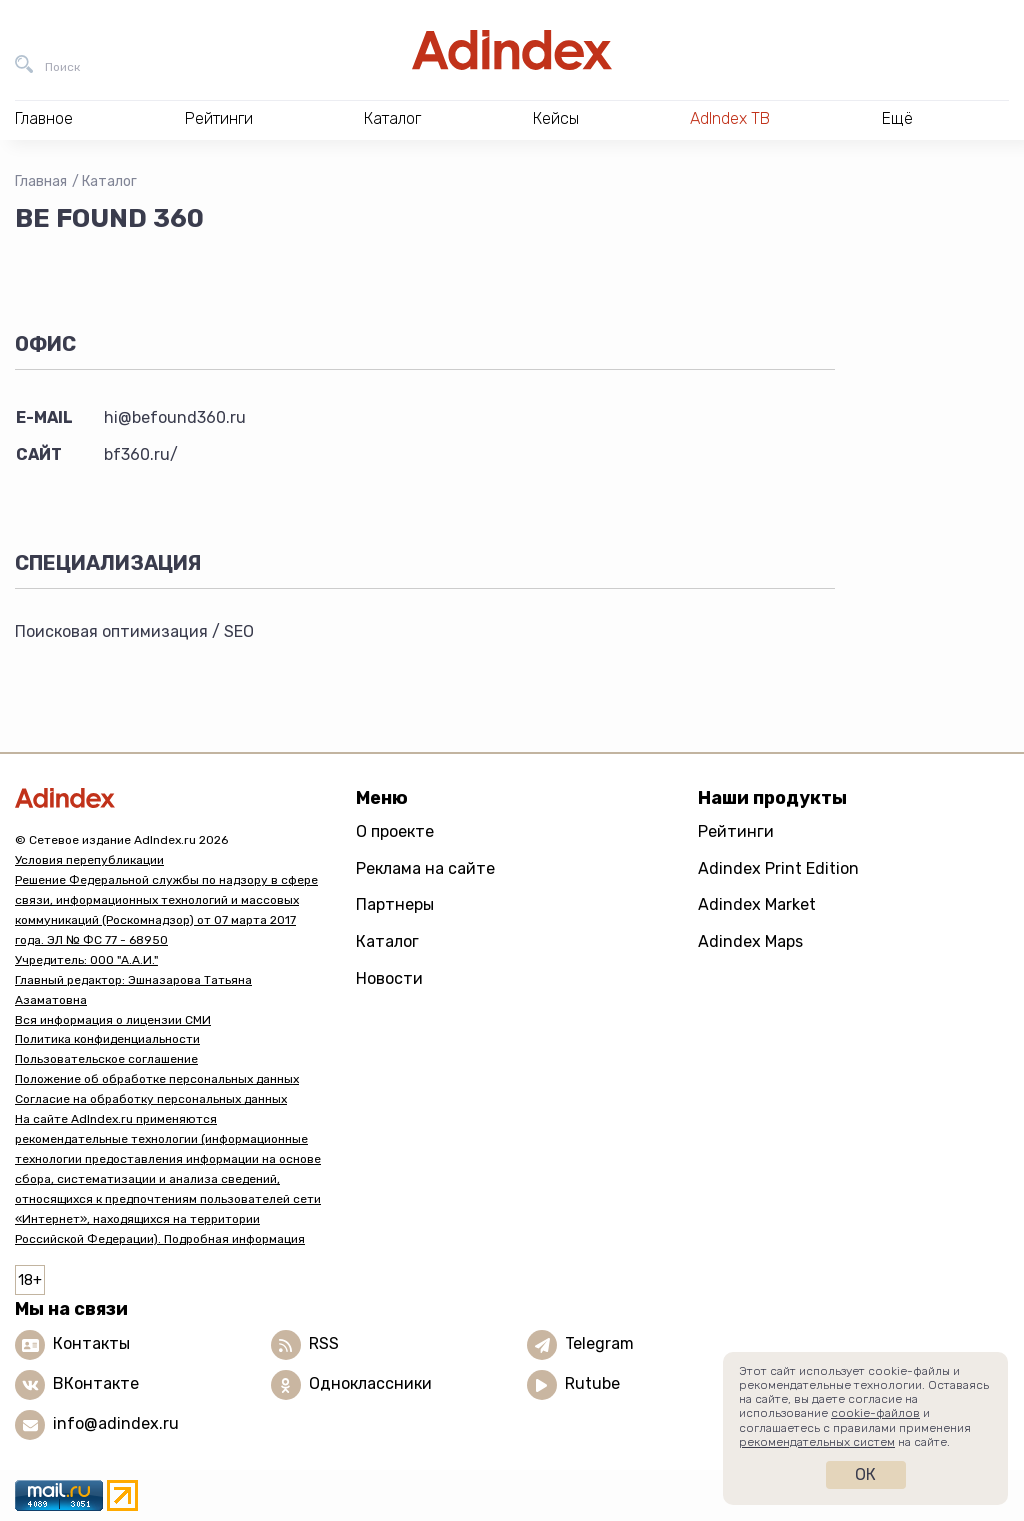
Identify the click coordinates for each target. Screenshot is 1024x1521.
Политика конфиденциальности (107, 1039)
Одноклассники (370, 1383)
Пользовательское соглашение (106, 1059)
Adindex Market (757, 904)
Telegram (599, 1343)
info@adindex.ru (116, 1423)
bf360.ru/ (141, 454)
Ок (865, 1474)
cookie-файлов (875, 1413)
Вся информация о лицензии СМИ (113, 1020)
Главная (41, 181)
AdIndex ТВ (730, 118)
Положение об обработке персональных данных (157, 1079)
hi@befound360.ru (175, 417)
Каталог (109, 181)
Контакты (91, 1343)
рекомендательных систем (817, 1442)
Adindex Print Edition (778, 868)
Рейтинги (736, 831)
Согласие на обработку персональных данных (151, 1099)
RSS (324, 1343)
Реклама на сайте (425, 868)
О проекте (395, 831)
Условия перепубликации (89, 860)
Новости (389, 978)
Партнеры (395, 904)
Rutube (592, 1383)
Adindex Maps (750, 941)
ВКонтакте (96, 1383)
